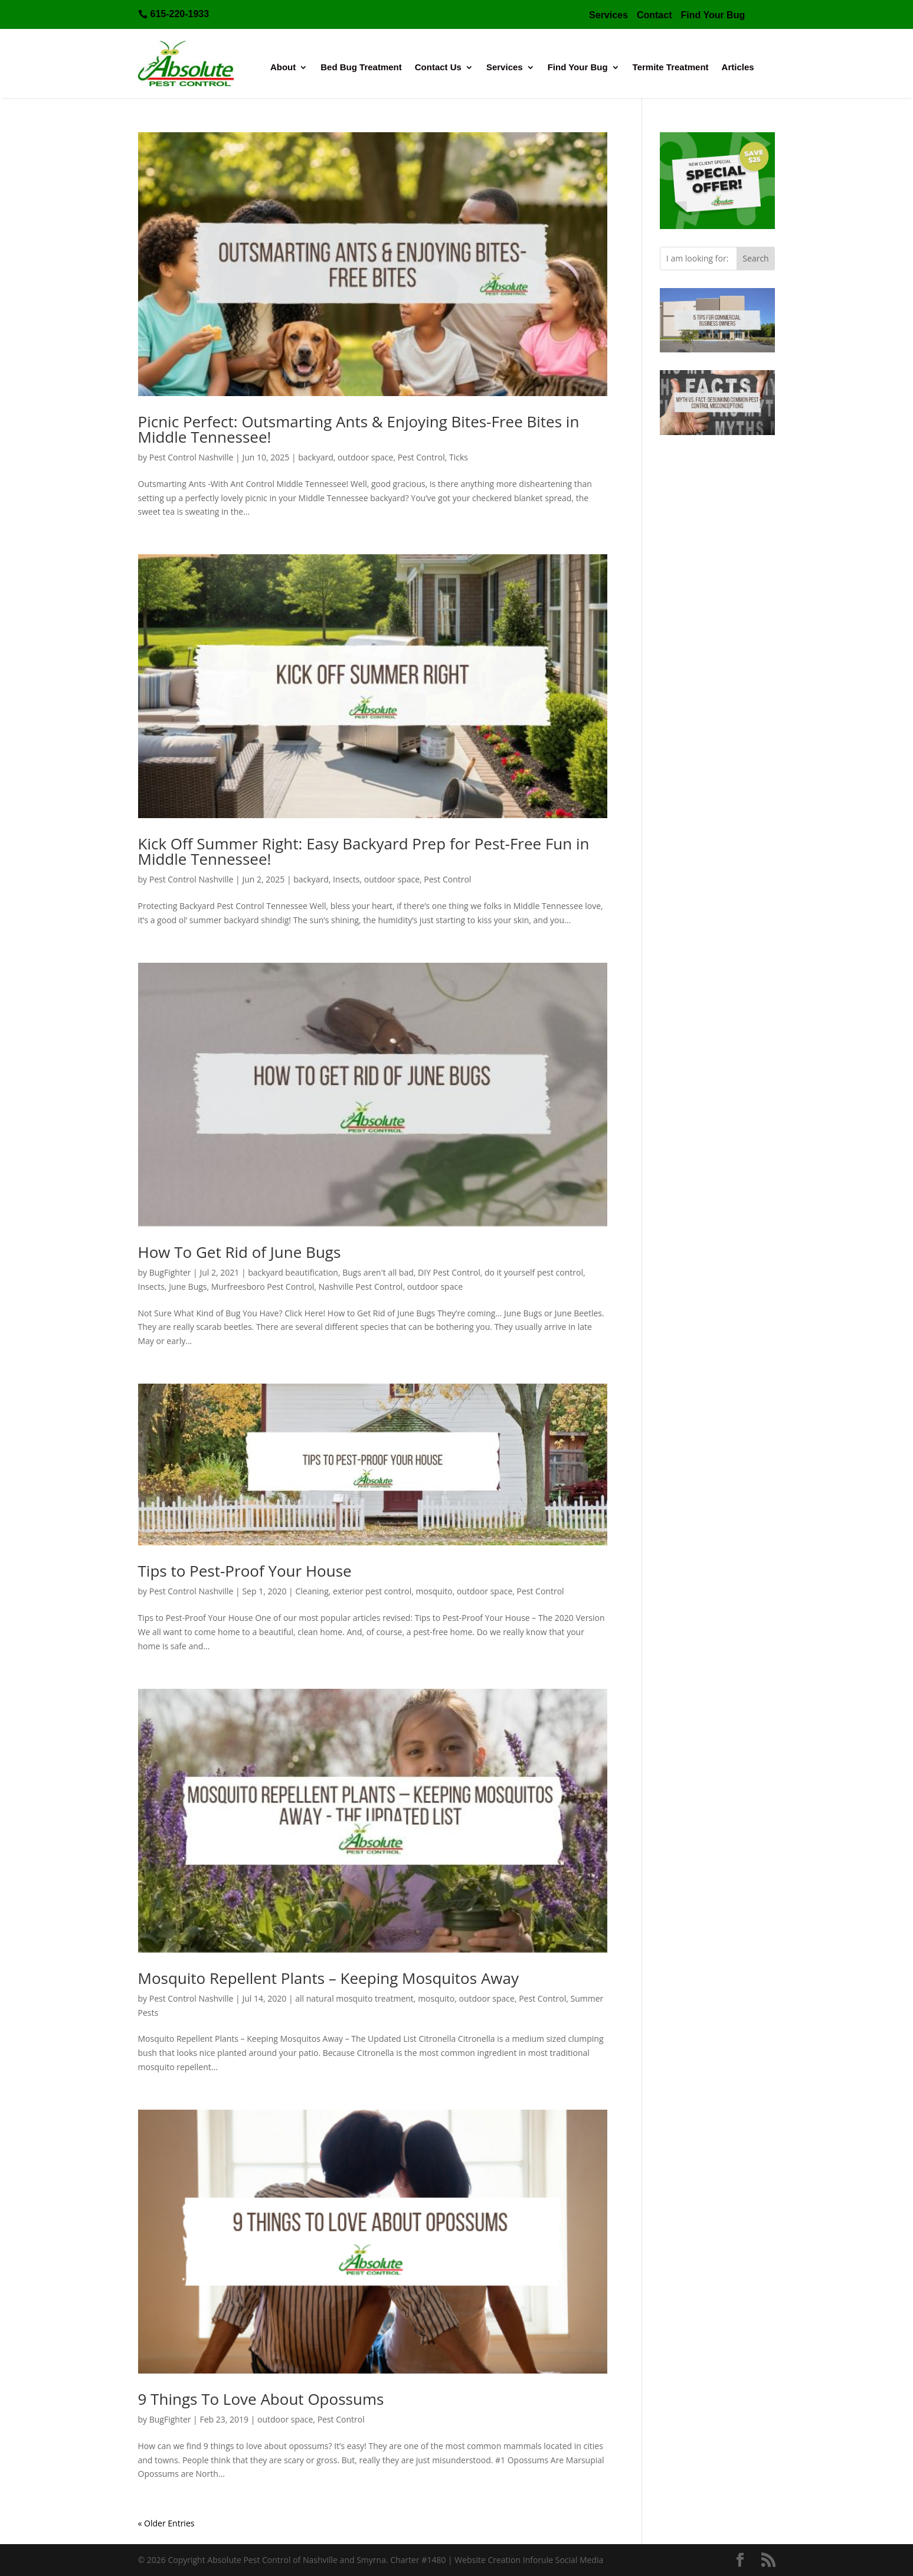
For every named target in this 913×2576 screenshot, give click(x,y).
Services (504, 67)
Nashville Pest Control (361, 1286)
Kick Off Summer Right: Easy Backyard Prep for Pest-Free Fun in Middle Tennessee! (364, 851)
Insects (346, 879)
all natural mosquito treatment (354, 1998)
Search (755, 258)
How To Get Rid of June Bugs (239, 1252)
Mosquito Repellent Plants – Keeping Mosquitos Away (328, 1978)
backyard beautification (293, 1272)
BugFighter (170, 1272)
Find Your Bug (578, 67)
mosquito (433, 1591)
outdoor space (365, 457)
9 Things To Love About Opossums (261, 2399)
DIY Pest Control (449, 1272)
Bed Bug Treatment (361, 67)
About (283, 67)
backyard (315, 457)
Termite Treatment (671, 67)
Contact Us (438, 67)
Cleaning (311, 1591)
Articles (738, 67)
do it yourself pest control (534, 1272)
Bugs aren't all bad (378, 1272)
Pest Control (421, 457)
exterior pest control (372, 1591)
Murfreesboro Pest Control (263, 1286)
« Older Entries (166, 2523)
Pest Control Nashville (191, 457)
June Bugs (188, 1286)
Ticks (458, 457)
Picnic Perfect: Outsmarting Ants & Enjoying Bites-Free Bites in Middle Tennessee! (359, 429)
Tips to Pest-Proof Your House (245, 1570)
